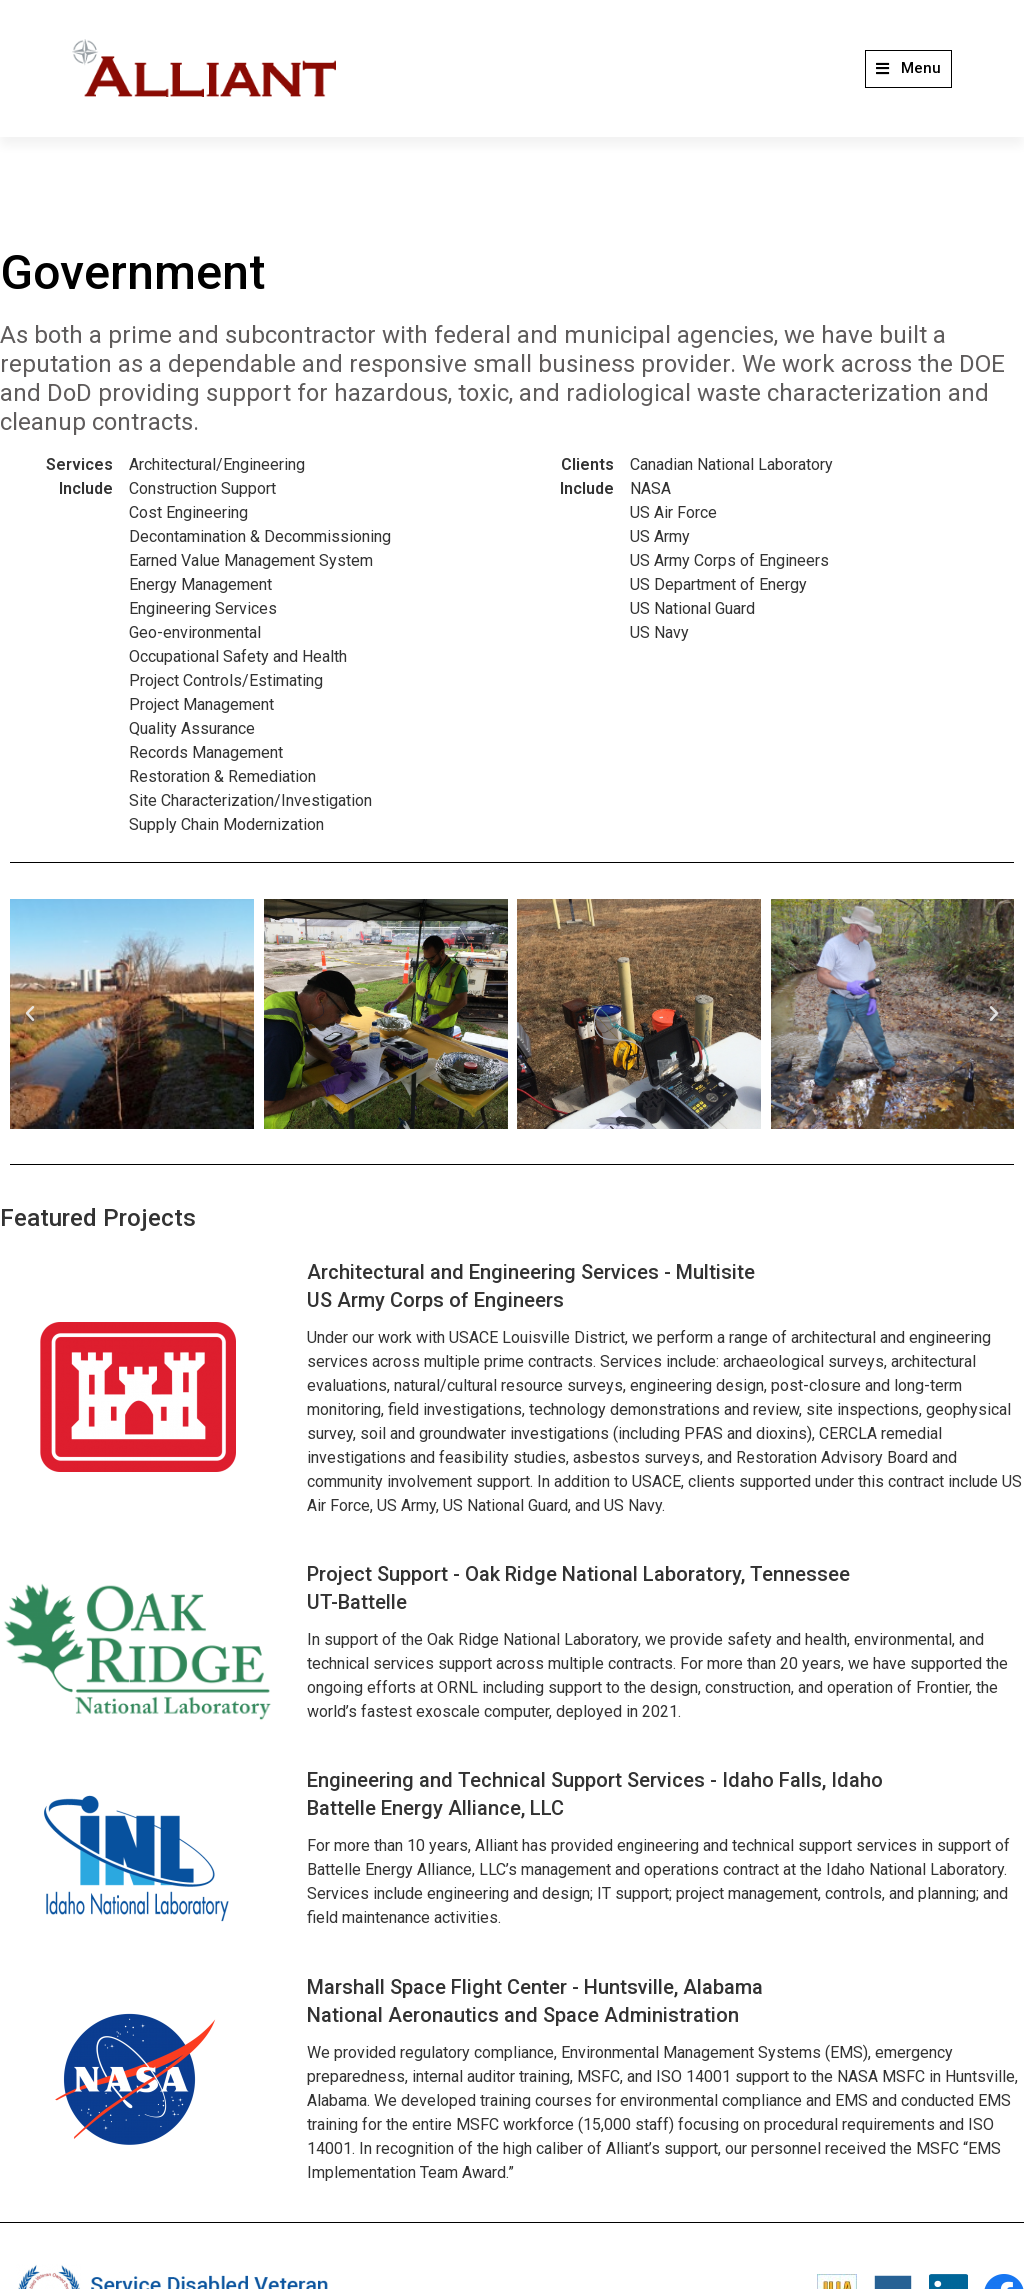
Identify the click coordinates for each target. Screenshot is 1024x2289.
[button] (908, 69)
